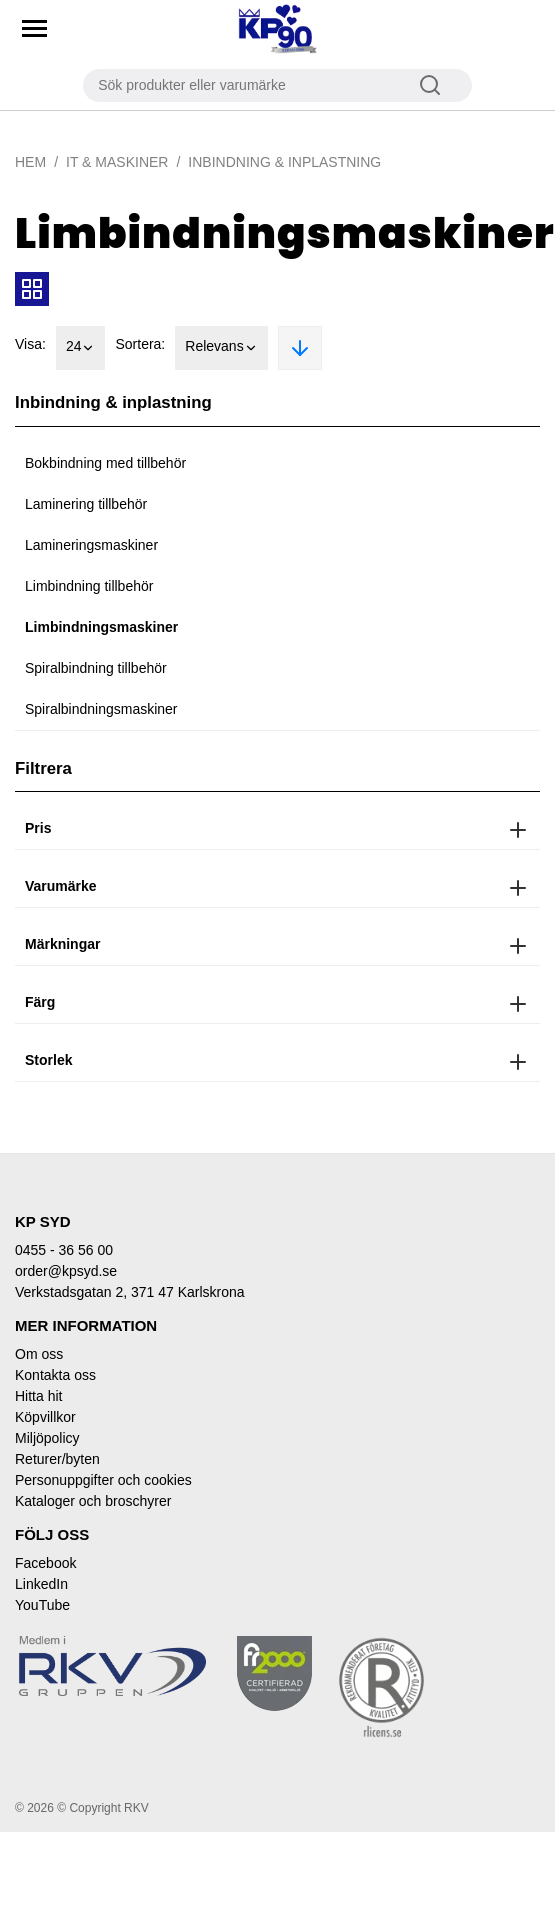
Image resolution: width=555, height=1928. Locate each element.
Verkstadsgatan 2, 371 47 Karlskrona (130, 1292)
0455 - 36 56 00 (64, 1250)
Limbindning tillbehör (89, 586)
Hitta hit (38, 1396)
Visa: (30, 344)
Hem (30, 162)
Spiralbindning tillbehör (96, 668)
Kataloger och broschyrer (93, 1501)
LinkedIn (41, 1584)
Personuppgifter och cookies (103, 1480)
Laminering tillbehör (86, 504)
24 (81, 348)
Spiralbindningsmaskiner (101, 709)
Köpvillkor (45, 1417)
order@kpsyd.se (66, 1271)
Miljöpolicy (47, 1438)
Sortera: (140, 344)
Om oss (39, 1354)
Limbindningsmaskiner (101, 627)
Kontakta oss (55, 1375)
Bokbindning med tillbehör (105, 463)
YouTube (42, 1605)
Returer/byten (57, 1459)
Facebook (45, 1563)
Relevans (221, 348)
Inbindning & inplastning (284, 162)
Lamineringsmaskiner (91, 545)
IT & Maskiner (117, 162)
